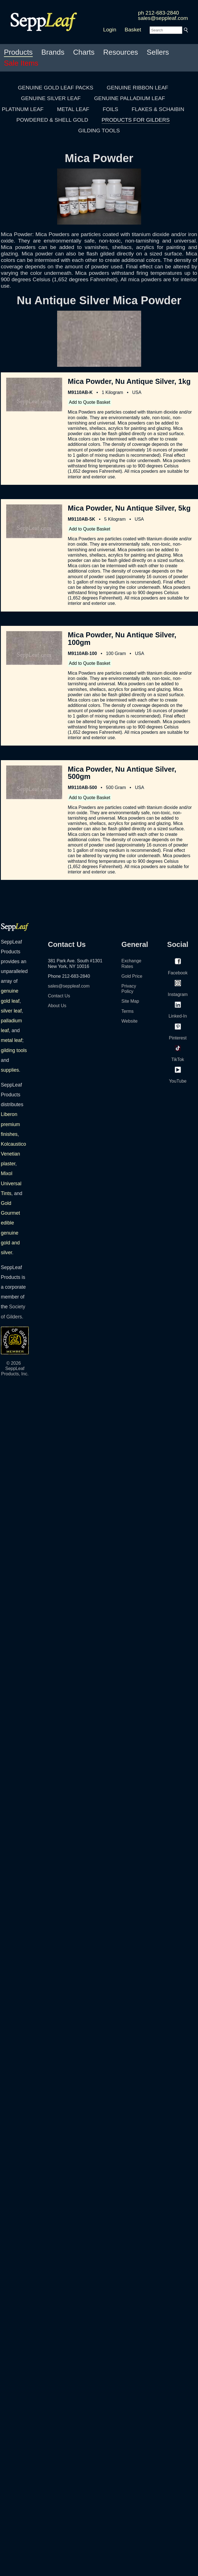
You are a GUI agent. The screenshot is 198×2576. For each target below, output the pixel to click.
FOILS (110, 109)
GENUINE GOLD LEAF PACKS (55, 88)
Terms (128, 1011)
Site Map (130, 1001)
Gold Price (132, 976)
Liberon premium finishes (10, 1124)
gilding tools (14, 1050)
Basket (133, 30)
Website (130, 1021)
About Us (57, 1005)
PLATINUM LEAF (23, 109)
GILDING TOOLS (99, 130)
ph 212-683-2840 (158, 13)
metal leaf (11, 1040)
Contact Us (59, 995)
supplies (10, 1070)
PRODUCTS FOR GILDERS (136, 120)
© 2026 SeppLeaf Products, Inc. (15, 1368)
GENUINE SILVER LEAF (51, 98)
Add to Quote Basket (89, 402)
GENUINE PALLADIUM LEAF (129, 98)
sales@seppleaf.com (163, 18)
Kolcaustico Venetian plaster (13, 1153)
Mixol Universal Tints (11, 1183)
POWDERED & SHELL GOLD (52, 120)
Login (109, 30)
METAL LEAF (73, 109)
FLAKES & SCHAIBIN (158, 109)
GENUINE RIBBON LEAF (137, 88)
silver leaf (11, 1011)
